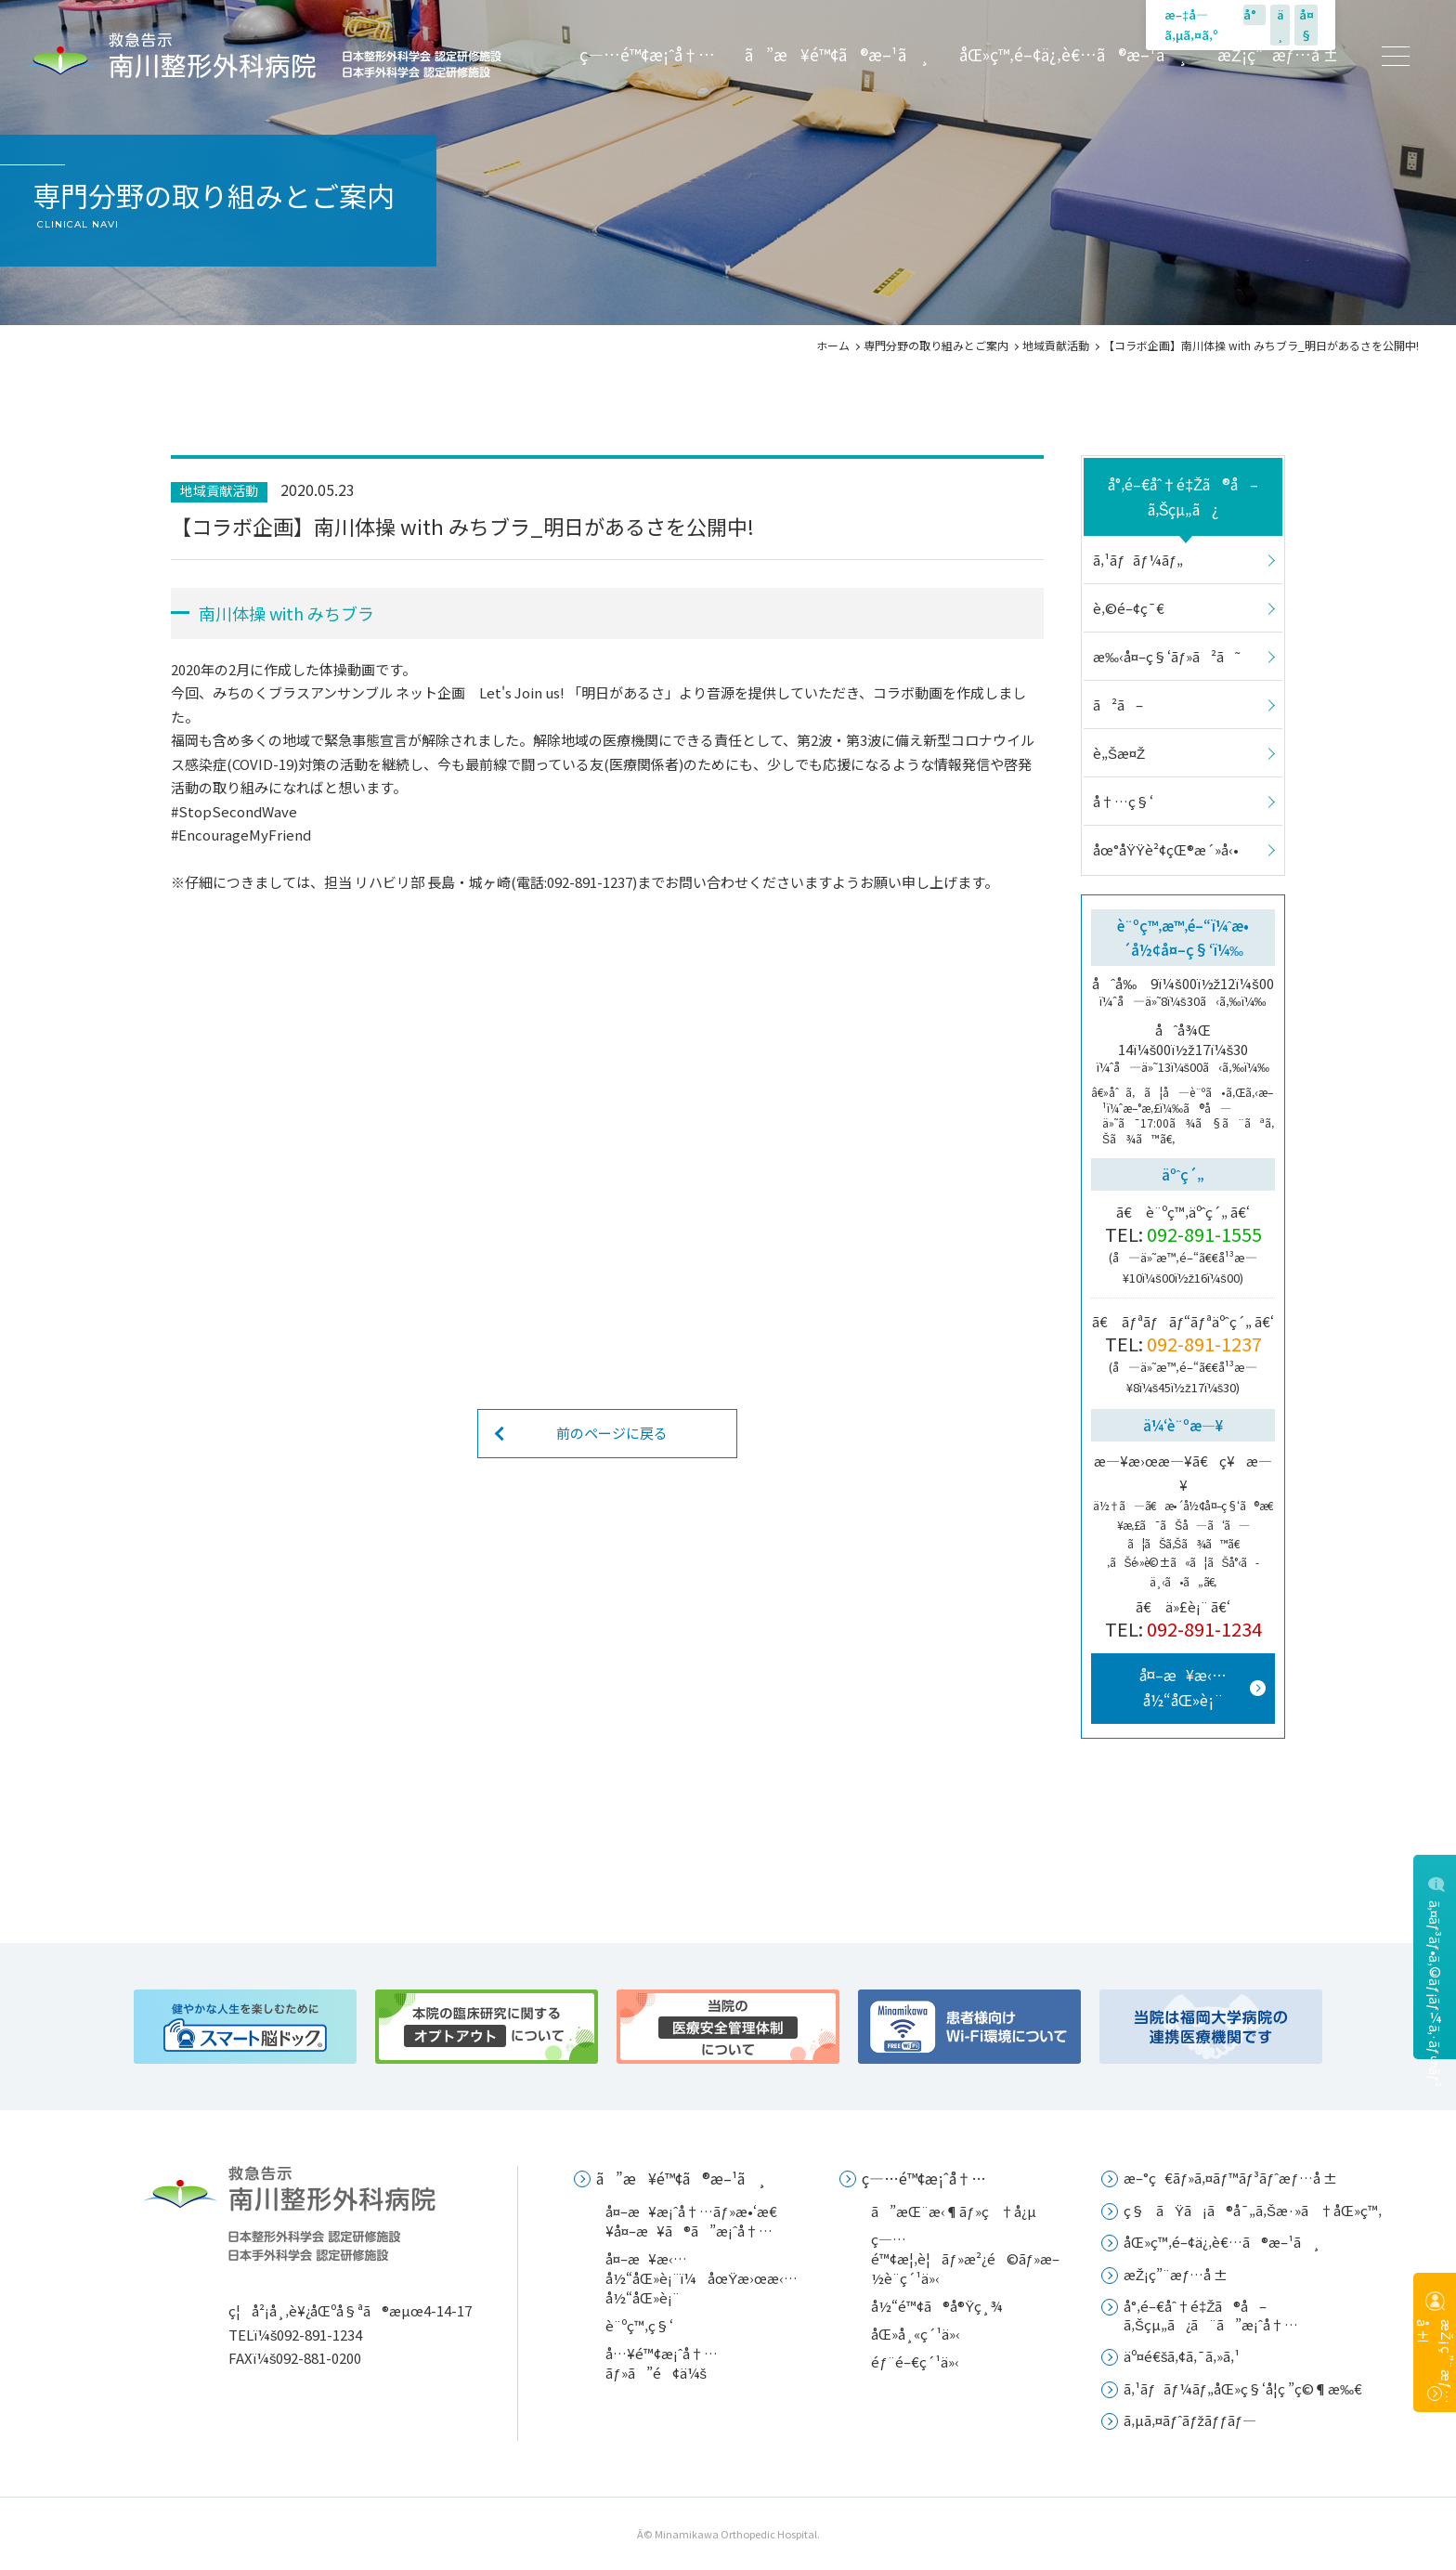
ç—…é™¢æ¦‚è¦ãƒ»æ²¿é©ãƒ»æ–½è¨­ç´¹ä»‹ (965, 2258)
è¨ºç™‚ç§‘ (639, 2325)
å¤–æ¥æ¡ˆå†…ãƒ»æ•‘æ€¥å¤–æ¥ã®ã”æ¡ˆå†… (690, 2220)
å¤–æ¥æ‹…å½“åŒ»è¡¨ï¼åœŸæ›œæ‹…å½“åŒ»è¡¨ (701, 2278)
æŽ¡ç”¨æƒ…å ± (1277, 55)
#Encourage (210, 834)
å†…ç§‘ (1123, 801)
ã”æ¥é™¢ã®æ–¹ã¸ (837, 55)
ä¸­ (1280, 25)
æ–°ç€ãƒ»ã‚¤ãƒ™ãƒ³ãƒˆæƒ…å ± (1230, 2177)
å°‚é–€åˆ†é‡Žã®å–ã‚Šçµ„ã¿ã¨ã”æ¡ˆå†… (1211, 2314)
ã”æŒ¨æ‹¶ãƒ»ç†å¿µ (953, 2211)
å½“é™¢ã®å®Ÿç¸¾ (937, 2306)
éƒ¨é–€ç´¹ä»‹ (914, 2361)
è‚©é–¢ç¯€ (1128, 608)
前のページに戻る (612, 1432)
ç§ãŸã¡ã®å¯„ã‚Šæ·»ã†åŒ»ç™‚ (1253, 2210)
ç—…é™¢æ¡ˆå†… (647, 55)
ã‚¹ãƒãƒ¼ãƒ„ (1138, 559)
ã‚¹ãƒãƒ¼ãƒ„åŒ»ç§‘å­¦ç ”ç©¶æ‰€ (1243, 2388)
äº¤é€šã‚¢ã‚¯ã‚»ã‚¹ (1182, 2356)
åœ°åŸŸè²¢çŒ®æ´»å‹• (1166, 849)
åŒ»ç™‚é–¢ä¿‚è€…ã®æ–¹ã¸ (1073, 55)
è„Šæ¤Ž (1119, 753)
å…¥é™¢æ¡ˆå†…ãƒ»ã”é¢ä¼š (661, 2362)
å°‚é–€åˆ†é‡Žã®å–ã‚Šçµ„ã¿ (1183, 496)
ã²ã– (1118, 704)
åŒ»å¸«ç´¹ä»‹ (915, 2333)
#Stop (191, 811)
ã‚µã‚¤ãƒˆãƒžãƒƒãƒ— (1190, 2420)
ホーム (833, 345)
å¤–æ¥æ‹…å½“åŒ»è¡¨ (1183, 1687)
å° (1254, 14)
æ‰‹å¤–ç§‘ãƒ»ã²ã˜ (1166, 656)
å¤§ (1306, 25)
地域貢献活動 (1055, 345)
